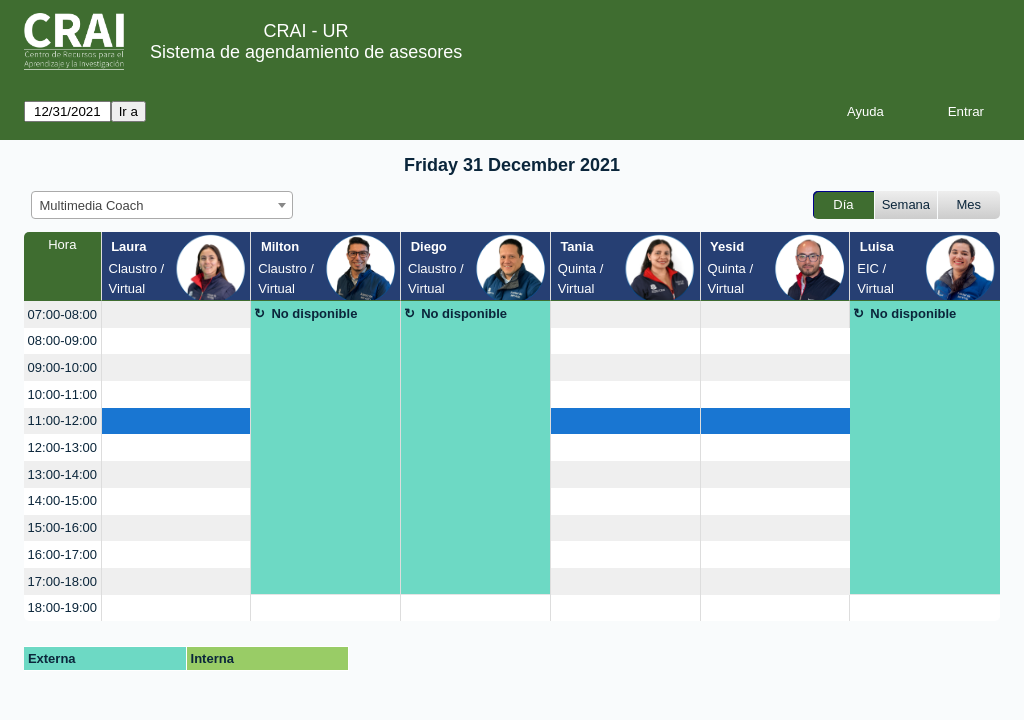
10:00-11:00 (62, 394)
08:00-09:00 (62, 340)
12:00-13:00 (62, 447)
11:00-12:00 (62, 420)
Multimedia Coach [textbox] (92, 205)
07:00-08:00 (62, 314)
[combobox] (162, 205)
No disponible (314, 313)
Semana (906, 204)
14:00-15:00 (62, 500)
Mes (969, 204)
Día (843, 204)
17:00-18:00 (62, 581)
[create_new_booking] (176, 314)
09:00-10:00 (62, 367)
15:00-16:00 (62, 527)
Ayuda (865, 111)
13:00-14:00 (62, 474)
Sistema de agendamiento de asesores (306, 52)
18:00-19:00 (62, 607)
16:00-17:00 (62, 554)
